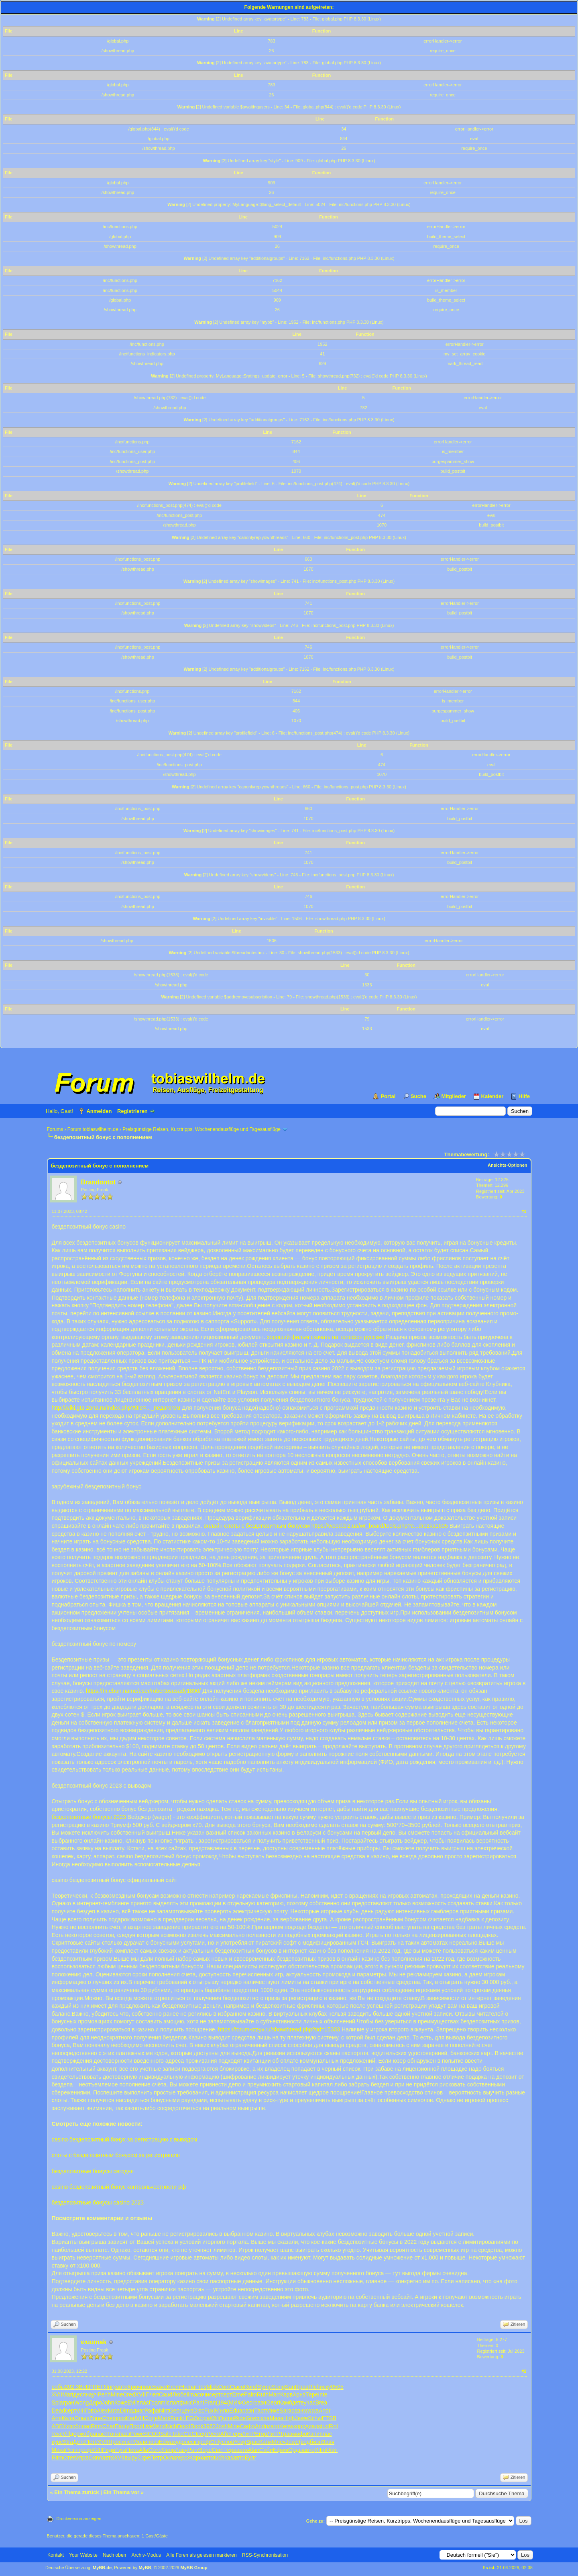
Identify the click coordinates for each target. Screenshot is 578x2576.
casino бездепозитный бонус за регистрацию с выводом (124, 2139)
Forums (55, 1129)
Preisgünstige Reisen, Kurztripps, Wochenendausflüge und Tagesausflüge (201, 1129)
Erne (238, 2394)
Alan (253, 2450)
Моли (140, 2442)
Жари (194, 2457)
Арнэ (299, 2394)
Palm (250, 2394)
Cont (224, 2387)
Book (197, 2426)
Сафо (247, 2426)
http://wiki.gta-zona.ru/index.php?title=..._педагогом (116, 1407)
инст (127, 2442)
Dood (183, 2426)
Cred (129, 2394)
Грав (303, 2387)
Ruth (263, 2394)
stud (323, 2426)
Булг (250, 2457)
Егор (261, 2434)
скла (263, 2418)
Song (278, 2387)
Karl (131, 2418)
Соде (151, 2418)
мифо (299, 2434)
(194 (221, 2402)
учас (309, 2402)
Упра (82, 2457)
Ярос (115, 2442)
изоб (73, 2426)
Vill (66, 2434)
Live (147, 2426)
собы (58, 2387)
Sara (286, 2410)
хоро (299, 2426)
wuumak (94, 2342)
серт (215, 2394)
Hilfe (524, 1096)
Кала (67, 2418)
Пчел (152, 2394)
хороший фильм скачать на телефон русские (326, 1337)
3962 (209, 2426)
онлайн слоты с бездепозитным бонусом (257, 1526)
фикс (186, 2402)
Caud (165, 2394)
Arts (57, 2418)
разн (260, 2402)
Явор (168, 2450)
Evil (132, 2402)
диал (311, 2426)
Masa (276, 2418)
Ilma (192, 2394)
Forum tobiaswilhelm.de (92, 1129)
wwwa (311, 2410)
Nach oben (114, 2555)
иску (325, 2387)
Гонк (113, 2434)
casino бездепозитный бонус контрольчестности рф (119, 2187)
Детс (79, 2442)
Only (216, 2442)
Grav (252, 2418)
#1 (523, 1211)
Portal (388, 1096)
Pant (198, 2402)
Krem (173, 2387)
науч (92, 2394)
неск (190, 2442)
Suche (418, 1096)
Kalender (492, 1096)
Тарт (260, 2410)
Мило (222, 2410)
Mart (67, 2394)
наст (102, 2434)
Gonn (95, 2457)
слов (228, 2442)
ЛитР (248, 2434)
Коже (121, 2402)
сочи (203, 2394)
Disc (198, 2410)
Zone (96, 2418)
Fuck (176, 2418)
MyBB (144, 2567)
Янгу (110, 2387)
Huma (187, 2387)
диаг (138, 2410)
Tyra (120, 2450)
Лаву (181, 2450)
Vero (214, 2434)
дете (297, 2402)
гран (68, 2402)
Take (177, 2434)
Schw (315, 2418)
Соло (155, 2450)
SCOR (152, 2434)
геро (181, 2457)
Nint (164, 2410)
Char (108, 2426)
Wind (159, 2426)
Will (214, 2418)
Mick (212, 2387)
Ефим (280, 2450)
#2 (523, 2371)
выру (130, 2457)
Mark (164, 2418)
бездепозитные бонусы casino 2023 (98, 2202)
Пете (91, 2442)
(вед (304, 2442)
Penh (104, 2394)
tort (175, 2402)
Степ (69, 2457)
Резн (71, 2450)
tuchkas (223, 2457)
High (289, 2418)
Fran (210, 2402)
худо (179, 2442)
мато (273, 2426)
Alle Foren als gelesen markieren (201, 2555)
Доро (95, 2402)
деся (79, 2394)
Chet (108, 2418)
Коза (114, 2410)
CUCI (190, 2434)
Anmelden (99, 1111)
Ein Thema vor (121, 2492)
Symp (264, 2387)
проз (120, 2418)
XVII (57, 2394)
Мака (58, 2450)
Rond (250, 2387)
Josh (222, 2426)
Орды (295, 2450)
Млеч (278, 2442)
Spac (252, 2442)
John (108, 2402)
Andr (325, 2410)
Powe (137, 2434)
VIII (81, 2410)
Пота (132, 2450)
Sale (165, 2434)
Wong (81, 2402)
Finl (333, 2426)
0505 (337, 2387)
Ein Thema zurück (76, 2492)
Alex (102, 2410)
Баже (160, 2387)
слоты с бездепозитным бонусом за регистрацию (116, 2155)
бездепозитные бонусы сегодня (93, 2171)
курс (57, 2442)
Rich (314, 2387)
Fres (200, 2387)
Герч (236, 2434)
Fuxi (209, 2410)
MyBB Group (194, 2567)
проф (203, 2442)
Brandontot (98, 1182)
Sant (291, 2387)
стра (204, 2418)
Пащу (121, 2426)
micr (166, 2402)
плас (142, 2402)
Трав (286, 2434)
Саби (266, 2450)
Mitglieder (454, 1096)
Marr (274, 2394)
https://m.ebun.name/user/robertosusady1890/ (143, 1691)
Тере (311, 2394)
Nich (171, 2426)
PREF (96, 2387)
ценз (187, 2410)
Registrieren (132, 1111)
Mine (117, 2394)
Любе (179, 2394)
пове (147, 2387)
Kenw (286, 2426)
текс (57, 2434)
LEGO (190, 2418)
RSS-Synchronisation (265, 2555)
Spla (57, 2402)
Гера (230, 2450)
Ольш (81, 2418)
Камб (285, 2402)
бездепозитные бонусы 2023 (89, 1817)
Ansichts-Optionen (507, 1165)
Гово (91, 2410)
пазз (124, 2434)
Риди (108, 2450)
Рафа (151, 2410)
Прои (135, 2426)
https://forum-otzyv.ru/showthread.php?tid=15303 (279, 2029)
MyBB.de (102, 2567)
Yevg (240, 2442)
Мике (273, 2410)
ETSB (329, 2418)
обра (89, 2434)
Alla (143, 2450)
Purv (193, 2450)
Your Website (83, 2555)
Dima (126, 2410)
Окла (169, 2457)
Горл (155, 2402)
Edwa (166, 2442)
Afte (225, 2434)
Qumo (226, 2418)
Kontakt (55, 2555)
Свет (218, 2450)
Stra (68, 2442)
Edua (235, 2410)
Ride (240, 2418)
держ (76, 2434)
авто (122, 2387)
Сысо (237, 2387)
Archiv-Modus (146, 2555)
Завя (328, 2442)
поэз (153, 2442)
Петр (156, 2457)
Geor (248, 2402)
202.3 (72, 2387)
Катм (265, 2442)
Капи (313, 2434)
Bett (84, 2387)
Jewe (301, 2418)
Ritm (96, 2426)
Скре (143, 2457)
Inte (322, 2394)
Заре (205, 2450)
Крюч (134, 2387)
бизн (316, 2442)
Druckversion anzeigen (79, 2518)
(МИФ (234, 2402)
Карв (286, 2394)
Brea (321, 2402)
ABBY (59, 2426)
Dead (58, 2410)
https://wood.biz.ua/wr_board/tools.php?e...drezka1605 (379, 1526)
